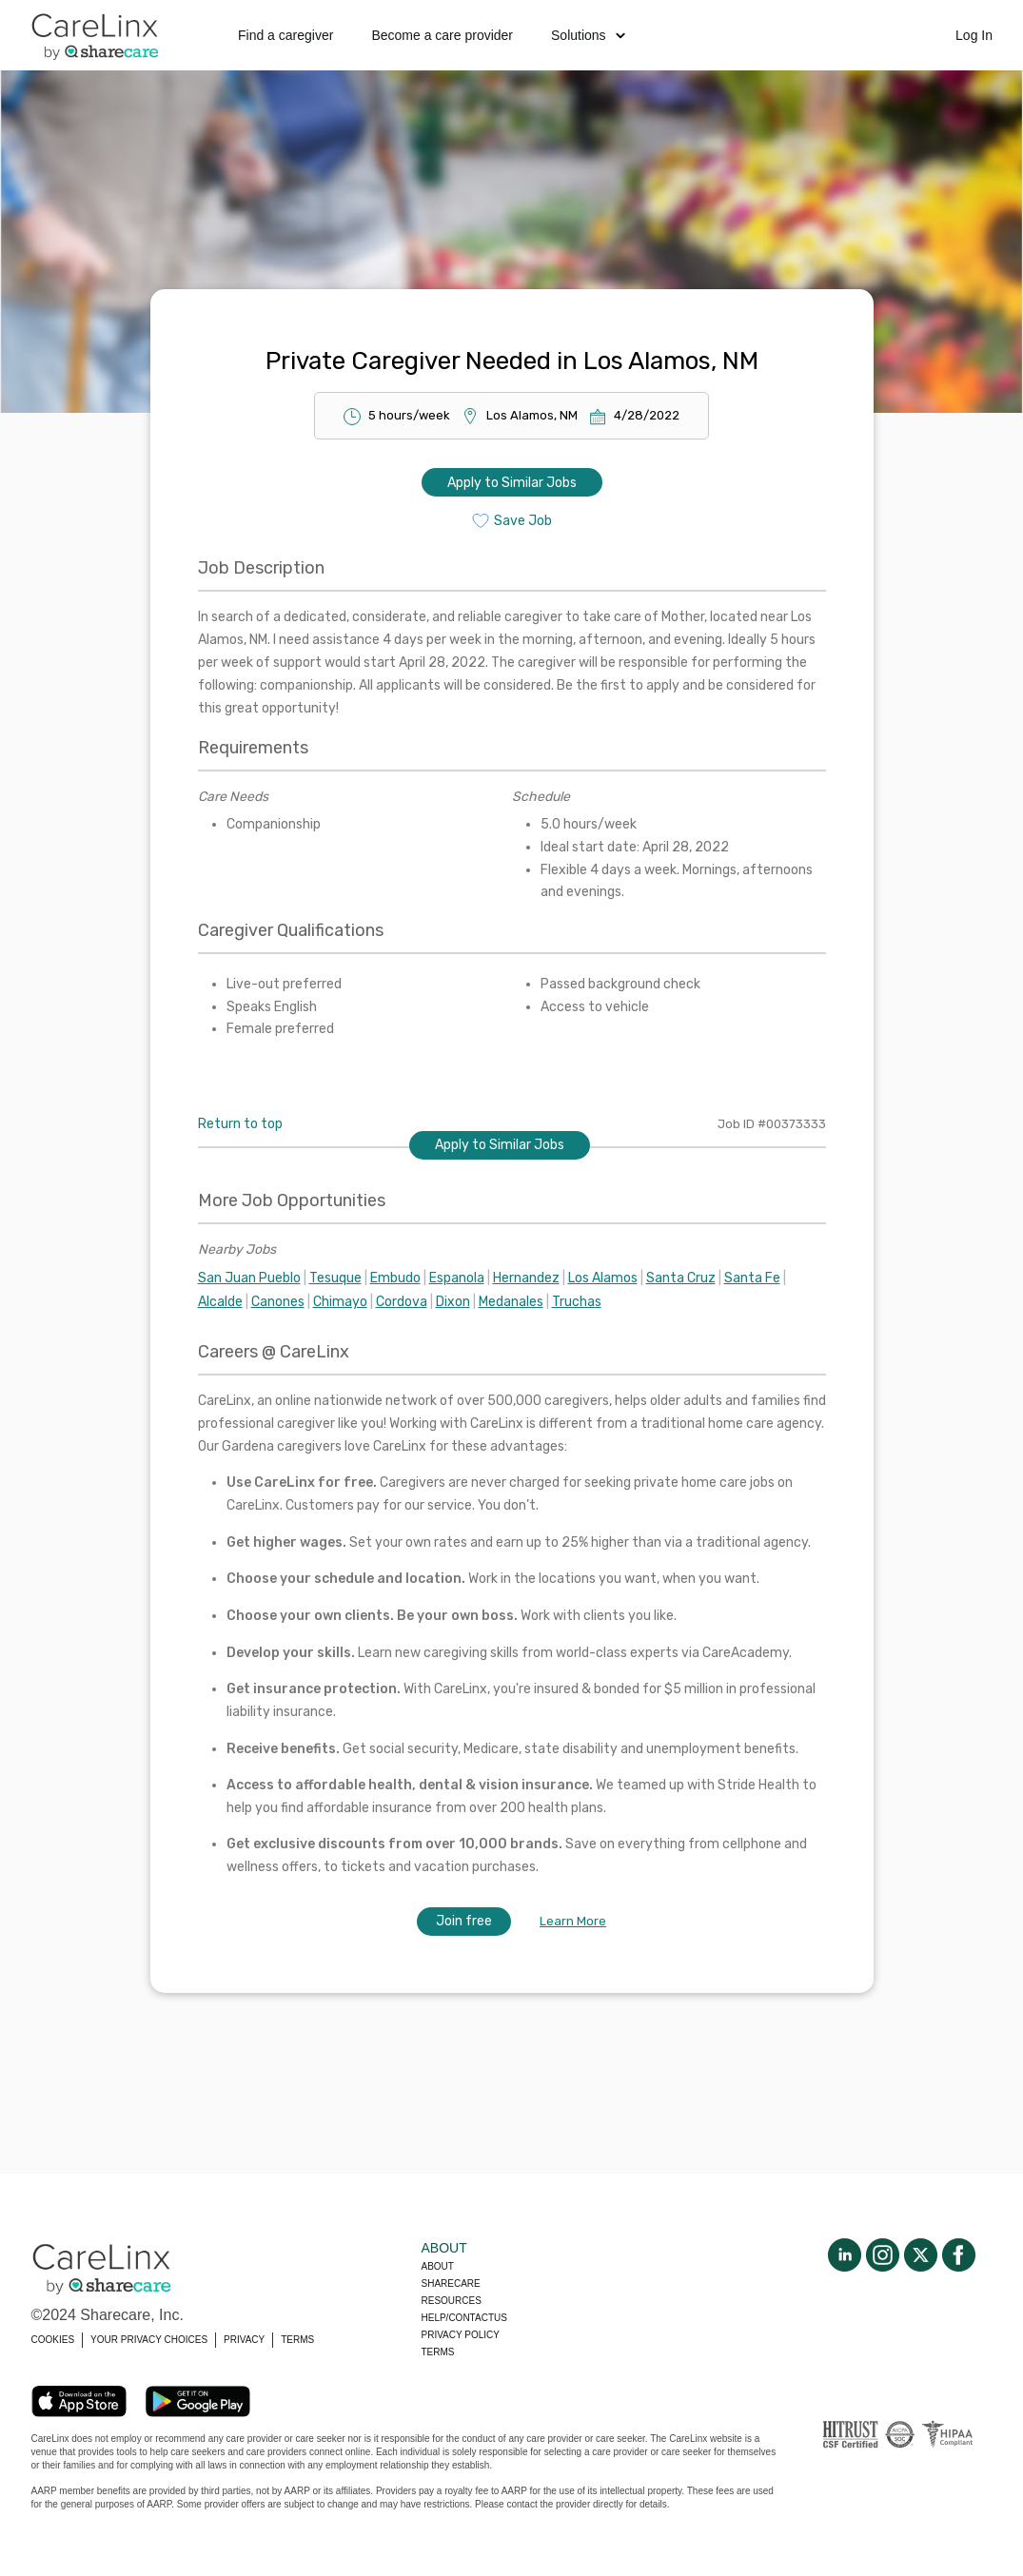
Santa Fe (752, 1278)
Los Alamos (603, 1278)
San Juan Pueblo (249, 1278)
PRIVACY (244, 2339)
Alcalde (220, 1302)
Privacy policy (461, 2335)
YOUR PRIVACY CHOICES (148, 2339)
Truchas (576, 1302)
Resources (452, 2300)
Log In (974, 35)
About (438, 2266)
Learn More (573, 1921)
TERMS (297, 2339)
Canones (278, 1302)
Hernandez (526, 1278)
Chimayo (340, 1302)
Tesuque (335, 1278)
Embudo (395, 1278)
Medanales (511, 1302)
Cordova (401, 1302)
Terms (438, 2352)
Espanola (456, 1278)
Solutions (588, 35)
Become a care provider (442, 35)
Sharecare (451, 2283)
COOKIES (53, 2339)
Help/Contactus (464, 2318)
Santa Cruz (681, 1278)
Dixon (453, 1302)
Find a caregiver (285, 35)
